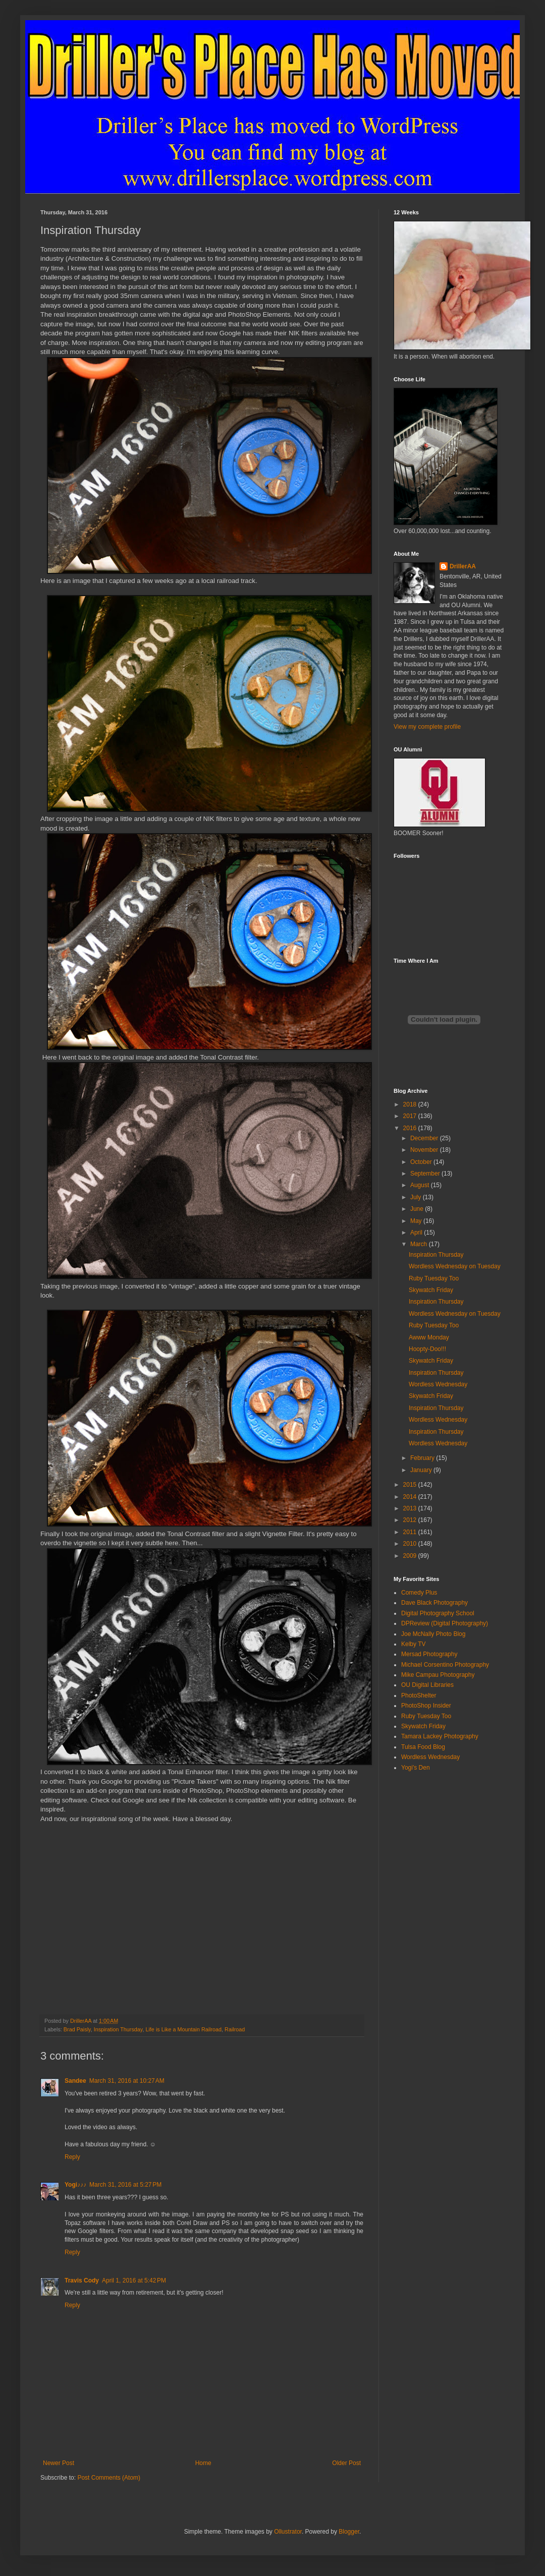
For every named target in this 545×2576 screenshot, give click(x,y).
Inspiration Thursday (118, 2029)
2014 (410, 1496)
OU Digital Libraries (427, 1684)
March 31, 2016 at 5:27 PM (125, 2184)
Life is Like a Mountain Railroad (183, 2029)
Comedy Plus (419, 1592)
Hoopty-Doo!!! (427, 1349)
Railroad (235, 2029)
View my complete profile (427, 726)
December (425, 1138)
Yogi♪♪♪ (75, 2184)
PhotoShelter (418, 1695)
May (416, 1220)
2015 (410, 1484)
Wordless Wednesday (438, 1384)
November (425, 1149)
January (421, 1470)
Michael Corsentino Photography (445, 1664)
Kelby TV (413, 1644)
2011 (410, 1532)
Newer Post (58, 2463)
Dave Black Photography (434, 1602)
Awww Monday (429, 1337)
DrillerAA (463, 566)
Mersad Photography (429, 1654)
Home (203, 2463)
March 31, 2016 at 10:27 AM (127, 2080)
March (419, 1244)
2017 (410, 1116)
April (417, 1232)
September (426, 1173)
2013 (410, 1508)
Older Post (346, 2463)
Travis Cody (82, 2280)
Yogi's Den (415, 1767)
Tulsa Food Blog (423, 1746)
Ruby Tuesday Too (434, 1278)
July (416, 1197)
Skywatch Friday (431, 1290)
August (420, 1185)
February (423, 1457)
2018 (410, 1104)
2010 (410, 1543)
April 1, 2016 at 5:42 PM (134, 2280)
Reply (72, 2156)
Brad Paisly (77, 2029)
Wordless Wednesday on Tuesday (455, 1266)
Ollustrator (288, 2531)
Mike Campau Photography (437, 1674)
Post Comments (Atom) (108, 2477)
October (421, 1161)
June (417, 1208)
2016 (410, 1128)
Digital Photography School (437, 1613)
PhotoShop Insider (426, 1705)
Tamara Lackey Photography (439, 1736)
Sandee (75, 2080)
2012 (410, 1520)
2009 (410, 1555)
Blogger (349, 2531)
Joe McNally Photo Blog (433, 1633)
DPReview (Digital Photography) (444, 1623)
